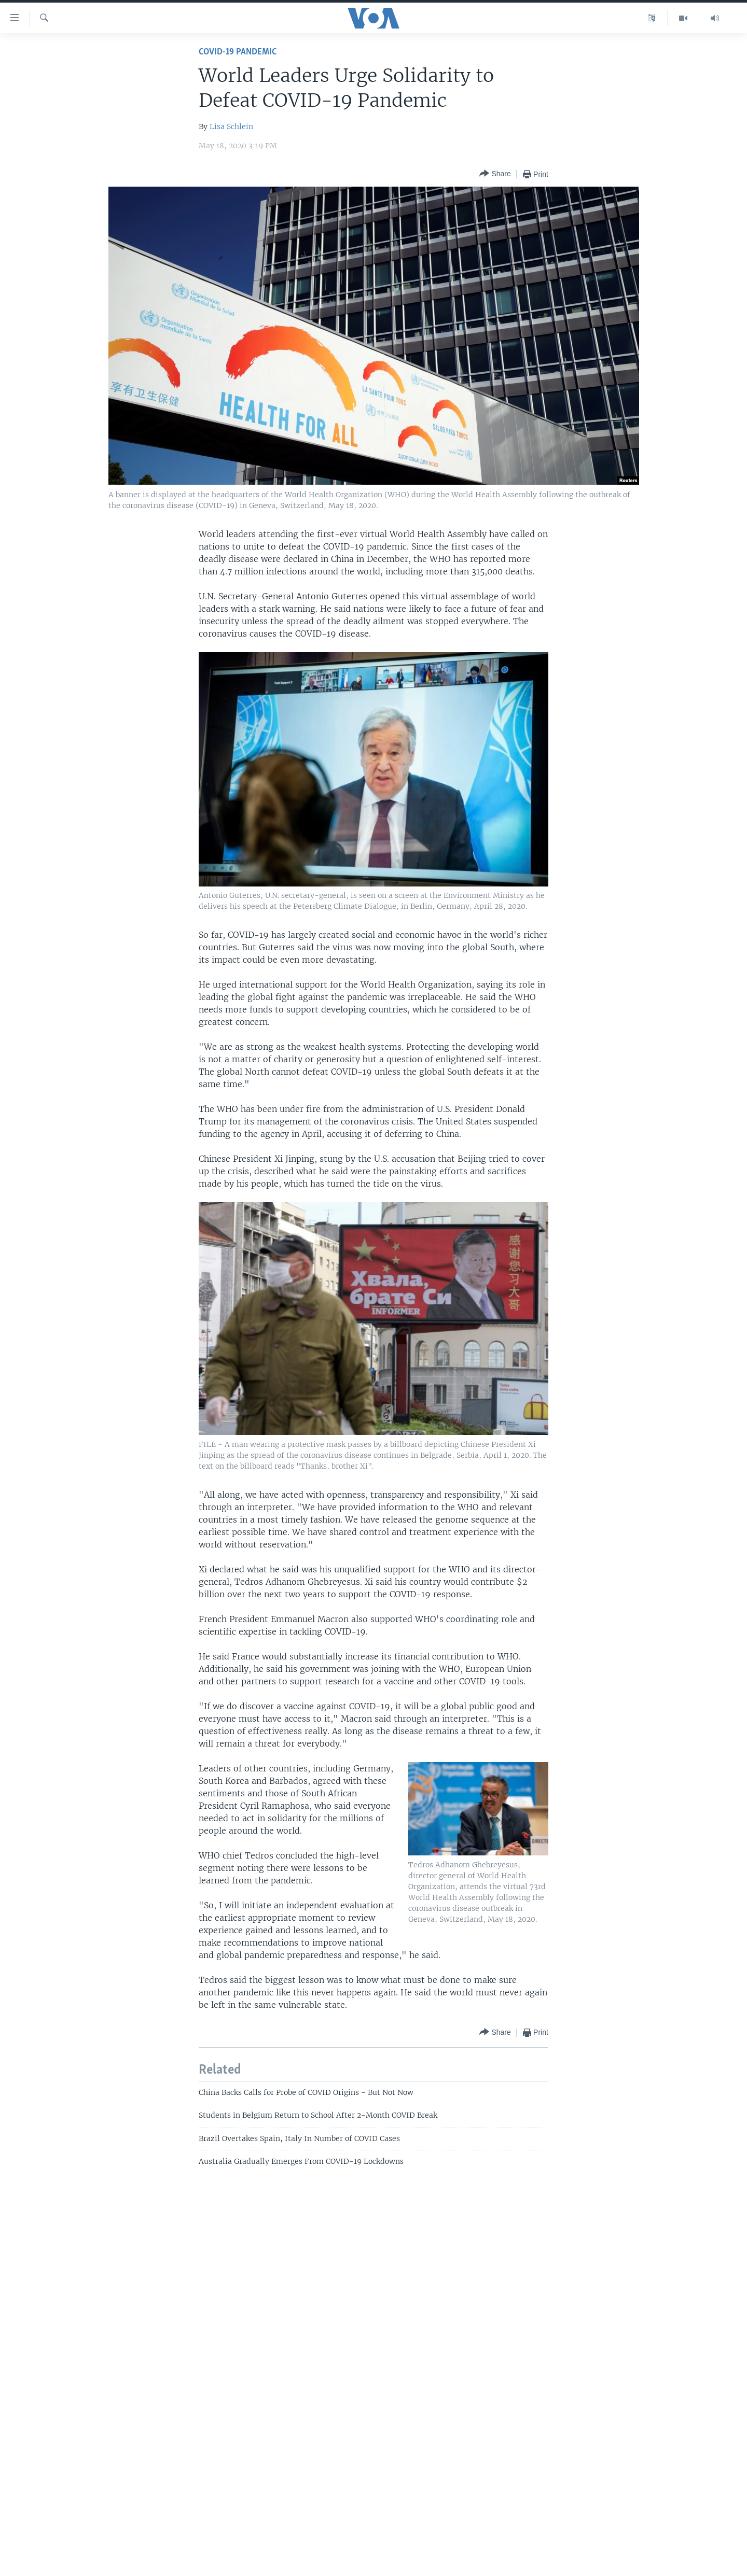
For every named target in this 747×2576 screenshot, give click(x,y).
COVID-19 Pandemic (237, 52)
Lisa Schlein (231, 126)
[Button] (494, 173)
